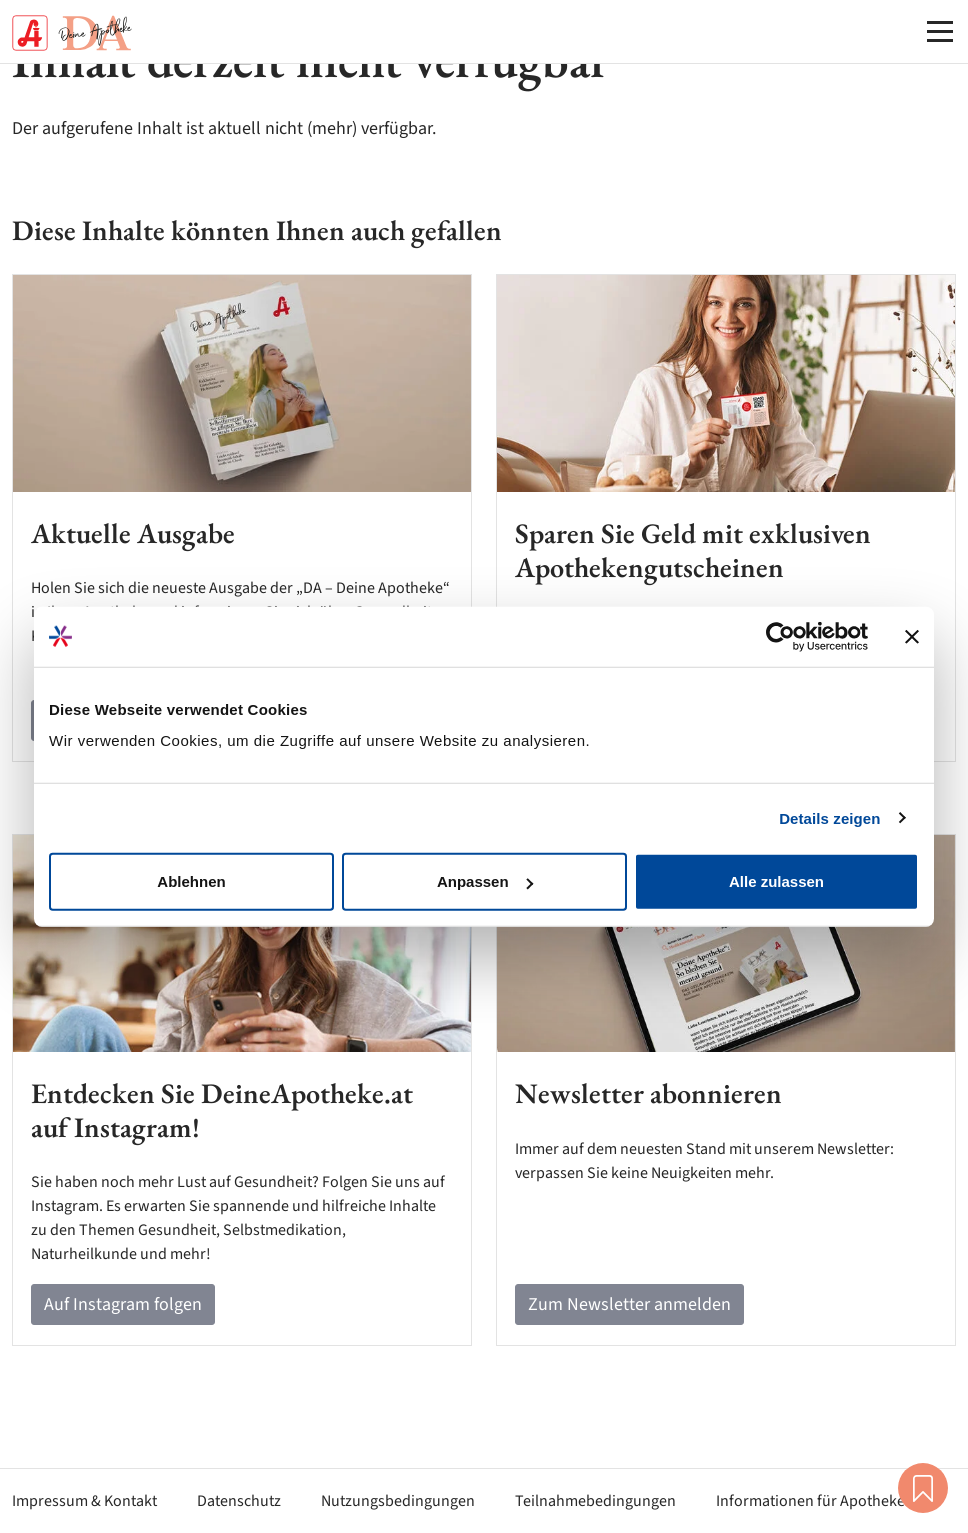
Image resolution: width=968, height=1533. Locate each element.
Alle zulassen (776, 881)
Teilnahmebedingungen (595, 1501)
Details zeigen (829, 817)
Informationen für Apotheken (815, 1501)
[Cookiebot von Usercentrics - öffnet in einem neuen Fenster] (780, 636)
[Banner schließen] (912, 636)
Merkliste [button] (923, 1488)
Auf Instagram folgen (123, 1304)
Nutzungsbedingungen (398, 1501)
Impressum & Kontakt (84, 1501)
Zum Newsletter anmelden (629, 1304)
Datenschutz (239, 1501)
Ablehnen (191, 881)
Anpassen (485, 881)
